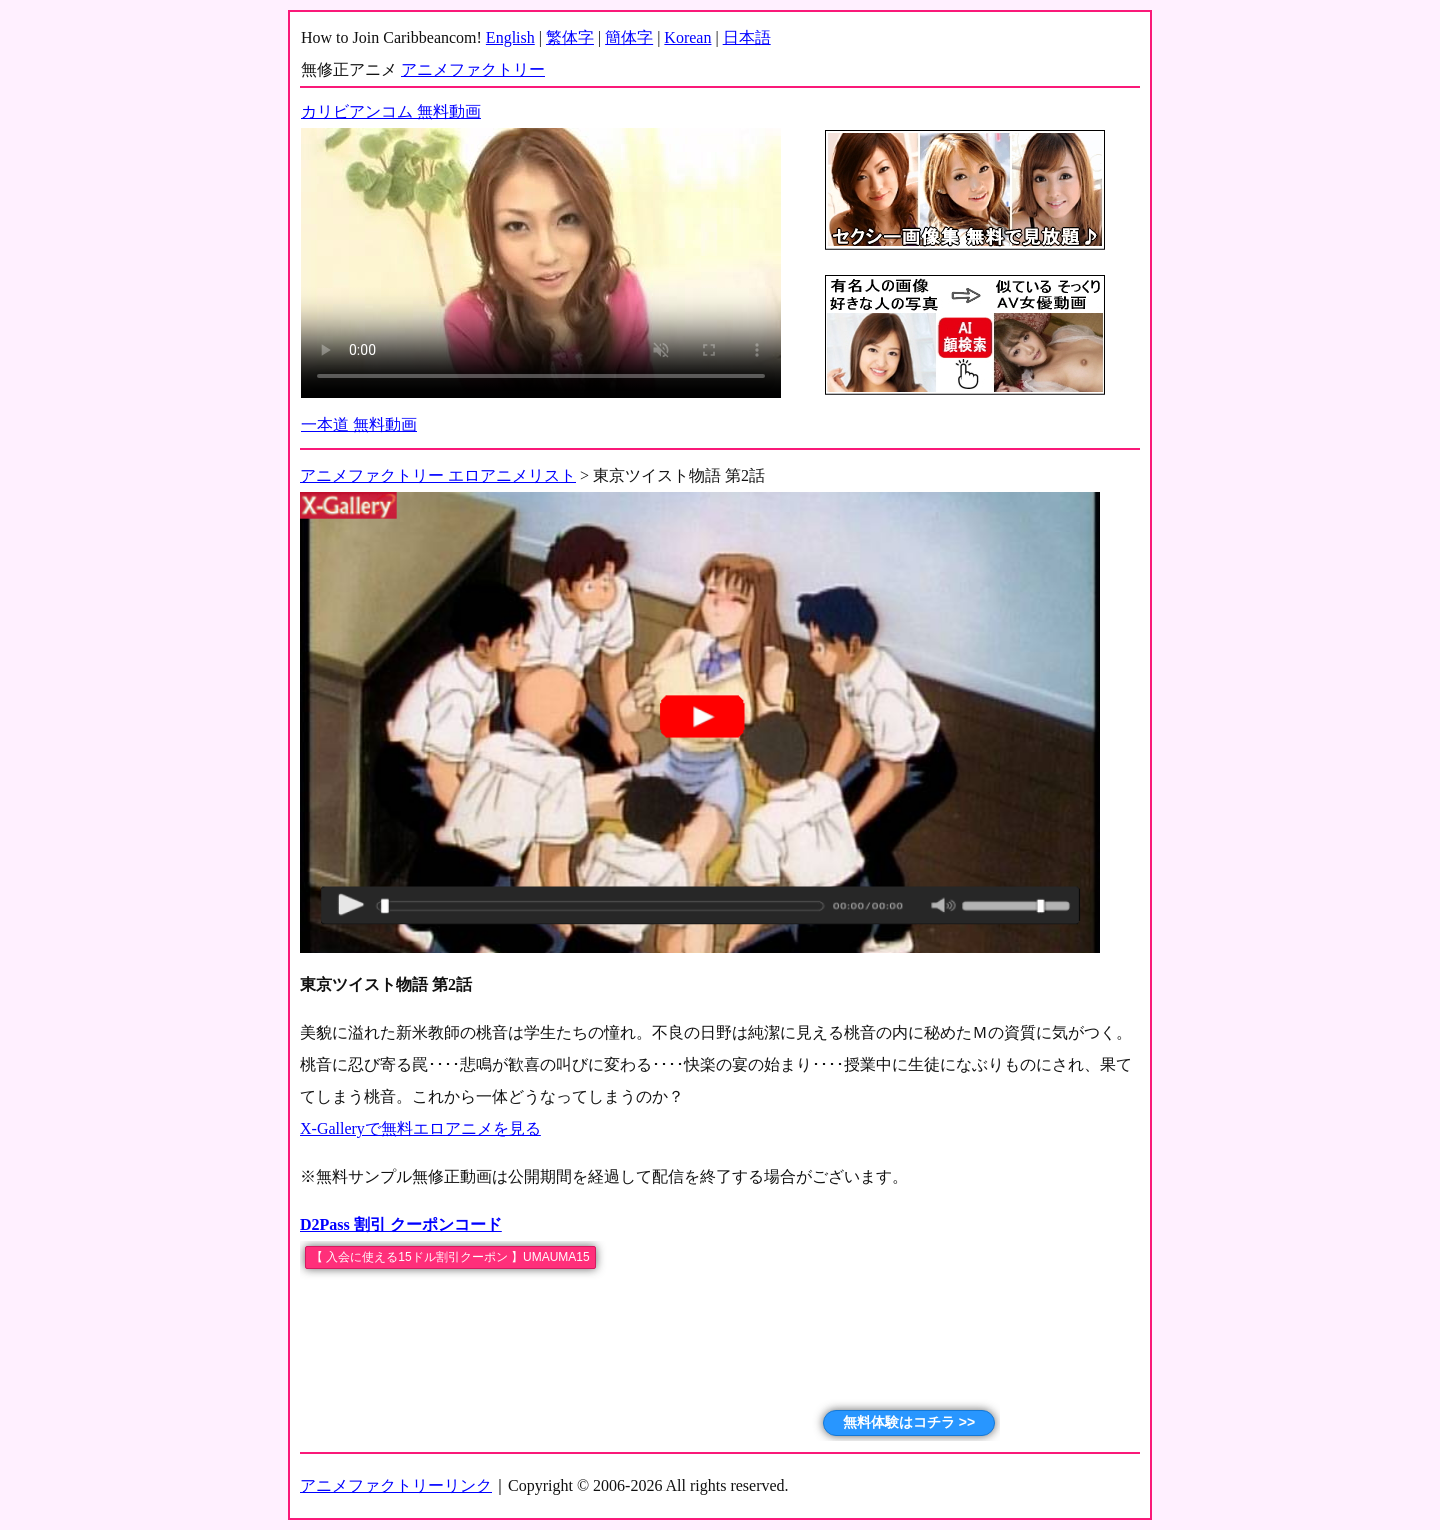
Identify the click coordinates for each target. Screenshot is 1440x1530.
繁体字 (570, 37)
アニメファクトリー (473, 69)
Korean (687, 37)
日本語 (747, 37)
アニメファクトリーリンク (396, 1485)
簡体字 (629, 37)
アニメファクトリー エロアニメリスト (438, 475)
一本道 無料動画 (359, 424)
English (510, 37)
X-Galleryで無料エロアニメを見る (420, 1128)
